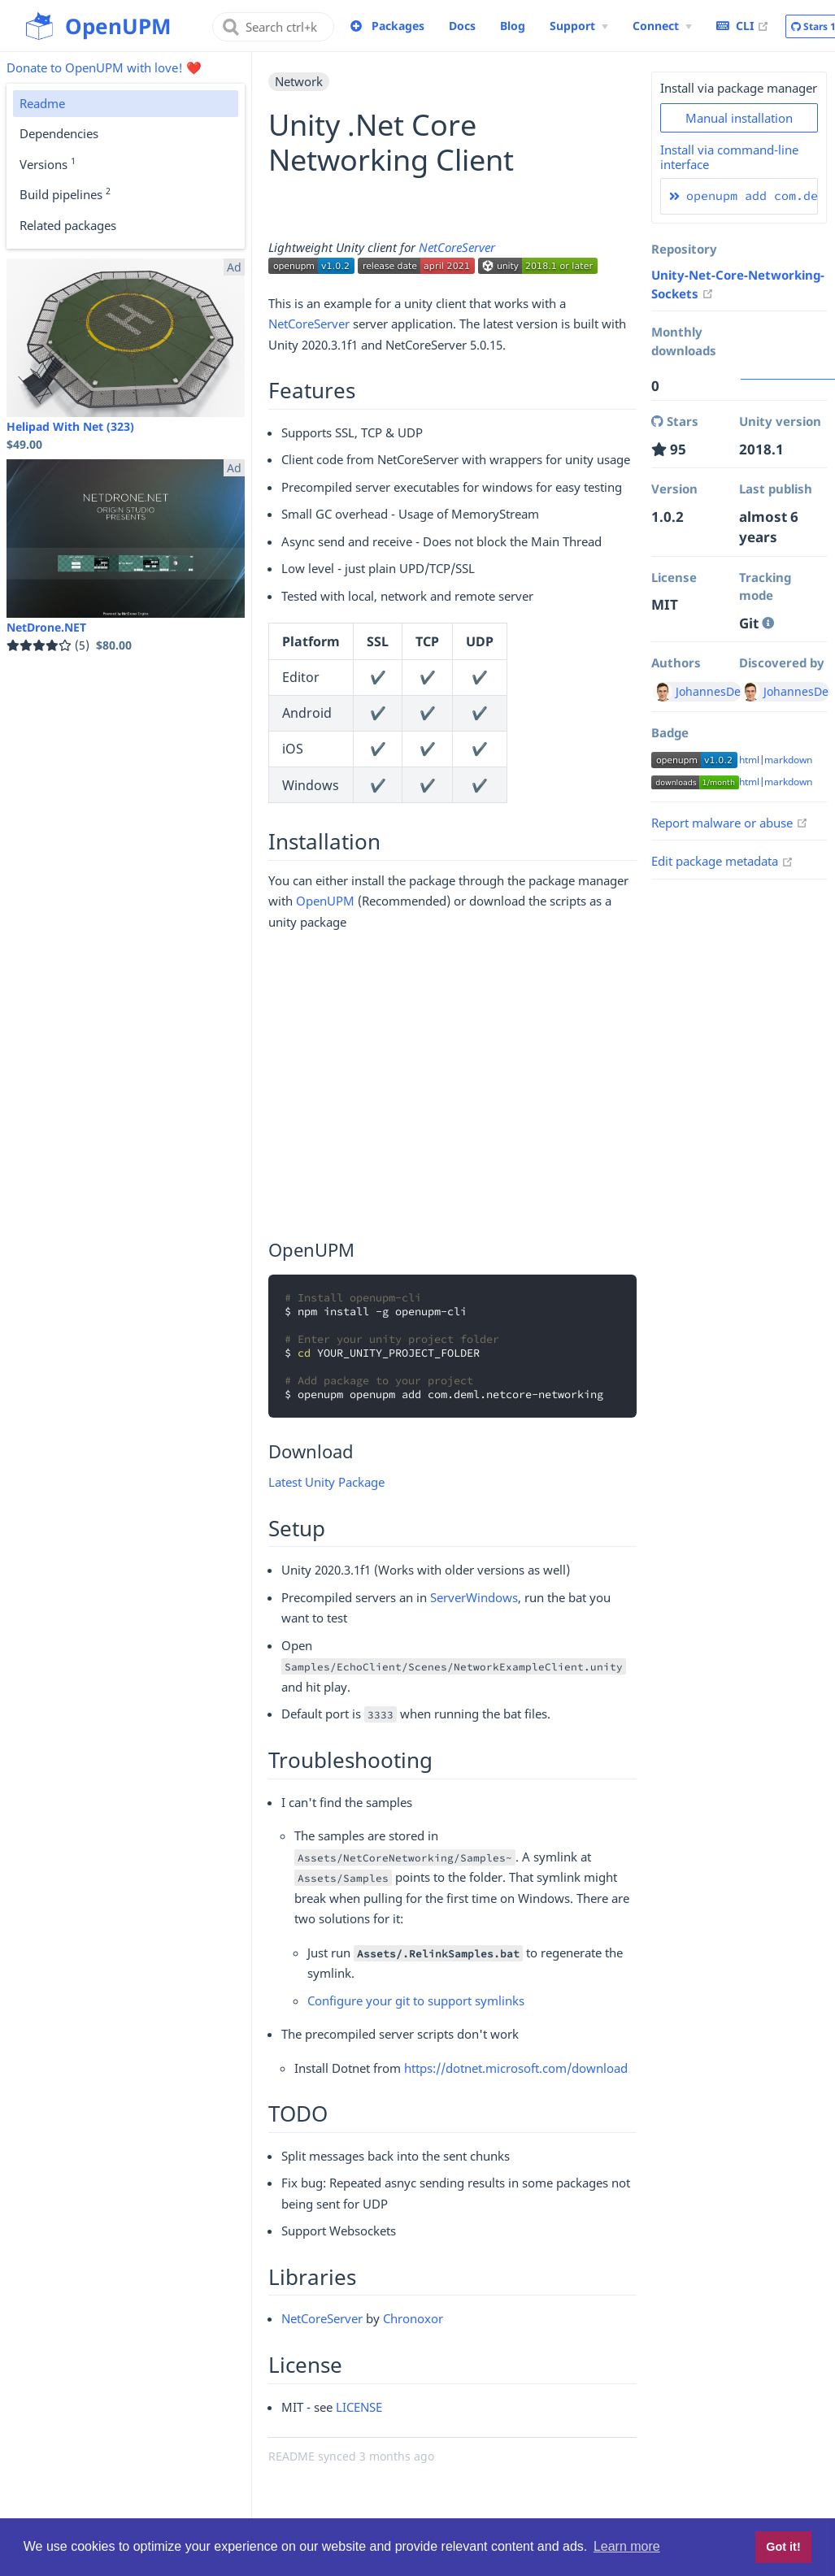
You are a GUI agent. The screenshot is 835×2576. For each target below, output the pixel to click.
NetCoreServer (457, 247)
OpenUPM (325, 901)
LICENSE (359, 2407)
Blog (512, 25)
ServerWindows (474, 1597)
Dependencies (59, 133)
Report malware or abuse (729, 823)
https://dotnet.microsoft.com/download (516, 2068)
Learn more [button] (627, 2546)
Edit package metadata (722, 861)
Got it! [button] (783, 2546)
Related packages (68, 225)
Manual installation (739, 118)
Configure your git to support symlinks (415, 2000)
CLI (742, 25)
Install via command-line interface (729, 156)
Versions (48, 163)
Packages (398, 25)
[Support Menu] (579, 26)
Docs (462, 25)
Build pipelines (65, 193)
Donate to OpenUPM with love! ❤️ (104, 67)
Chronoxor (413, 2318)
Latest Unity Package (326, 1482)
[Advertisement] (452, 1087)
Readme (42, 103)
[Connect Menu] (662, 26)
